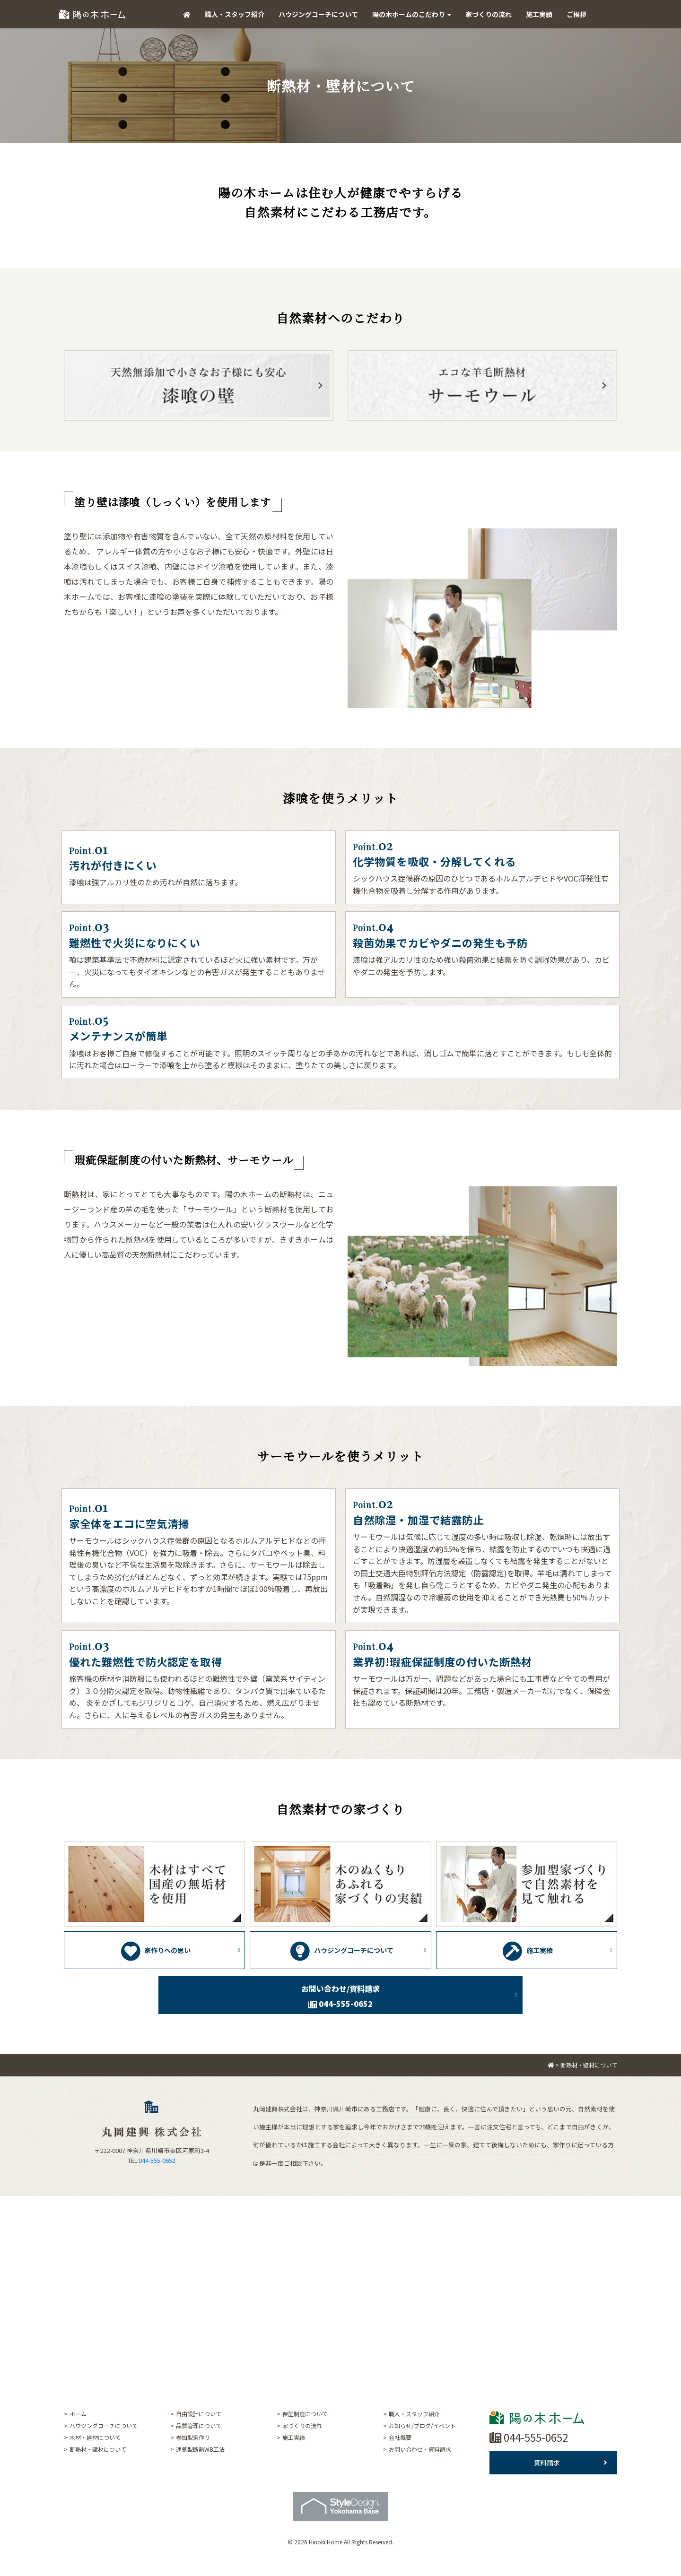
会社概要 (400, 2437)
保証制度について (305, 2414)
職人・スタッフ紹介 (234, 14)
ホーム (78, 2414)
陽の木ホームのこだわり (411, 14)
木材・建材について (95, 2437)
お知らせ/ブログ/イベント (422, 2425)
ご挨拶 (576, 14)
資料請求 (570, 2462)
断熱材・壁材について (98, 2449)
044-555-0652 (157, 2160)
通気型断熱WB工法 (200, 2449)
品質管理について (198, 2425)
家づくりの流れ (488, 14)
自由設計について (198, 2414)
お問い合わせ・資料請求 (420, 2449)
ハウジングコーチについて (318, 14)
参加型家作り (193, 2437)
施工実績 (539, 14)
